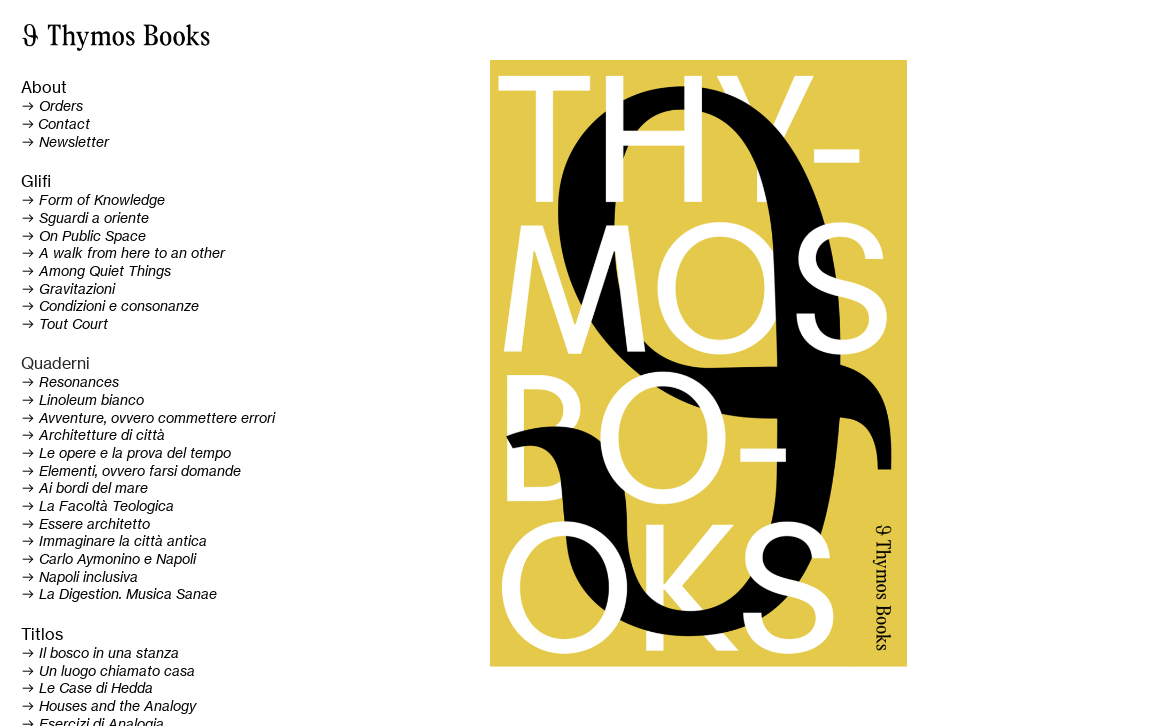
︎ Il (33, 653)
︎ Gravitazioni (68, 289)
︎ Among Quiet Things (96, 271)
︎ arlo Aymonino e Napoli (108, 559)
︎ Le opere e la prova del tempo (126, 453)
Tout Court (73, 324)
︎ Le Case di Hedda (87, 688)
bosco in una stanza (112, 653)
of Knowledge (119, 200)
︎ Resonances (70, 382)
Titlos (42, 634)
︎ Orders (52, 106)
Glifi (36, 181)
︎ (55, 124)
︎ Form (47, 200)
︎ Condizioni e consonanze (110, 306)
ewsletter (79, 142)
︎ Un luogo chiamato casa (108, 671)
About (44, 87)
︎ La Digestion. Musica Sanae (119, 594)
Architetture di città (102, 435)
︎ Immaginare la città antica (114, 541)
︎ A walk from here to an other (123, 253)
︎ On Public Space (83, 236)
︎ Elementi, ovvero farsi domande (131, 471)
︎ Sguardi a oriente (85, 218)
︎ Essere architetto (85, 524)
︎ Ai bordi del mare (84, 488)
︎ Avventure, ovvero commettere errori (148, 418)
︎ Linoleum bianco (82, 400)
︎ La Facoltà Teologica (97, 506)
